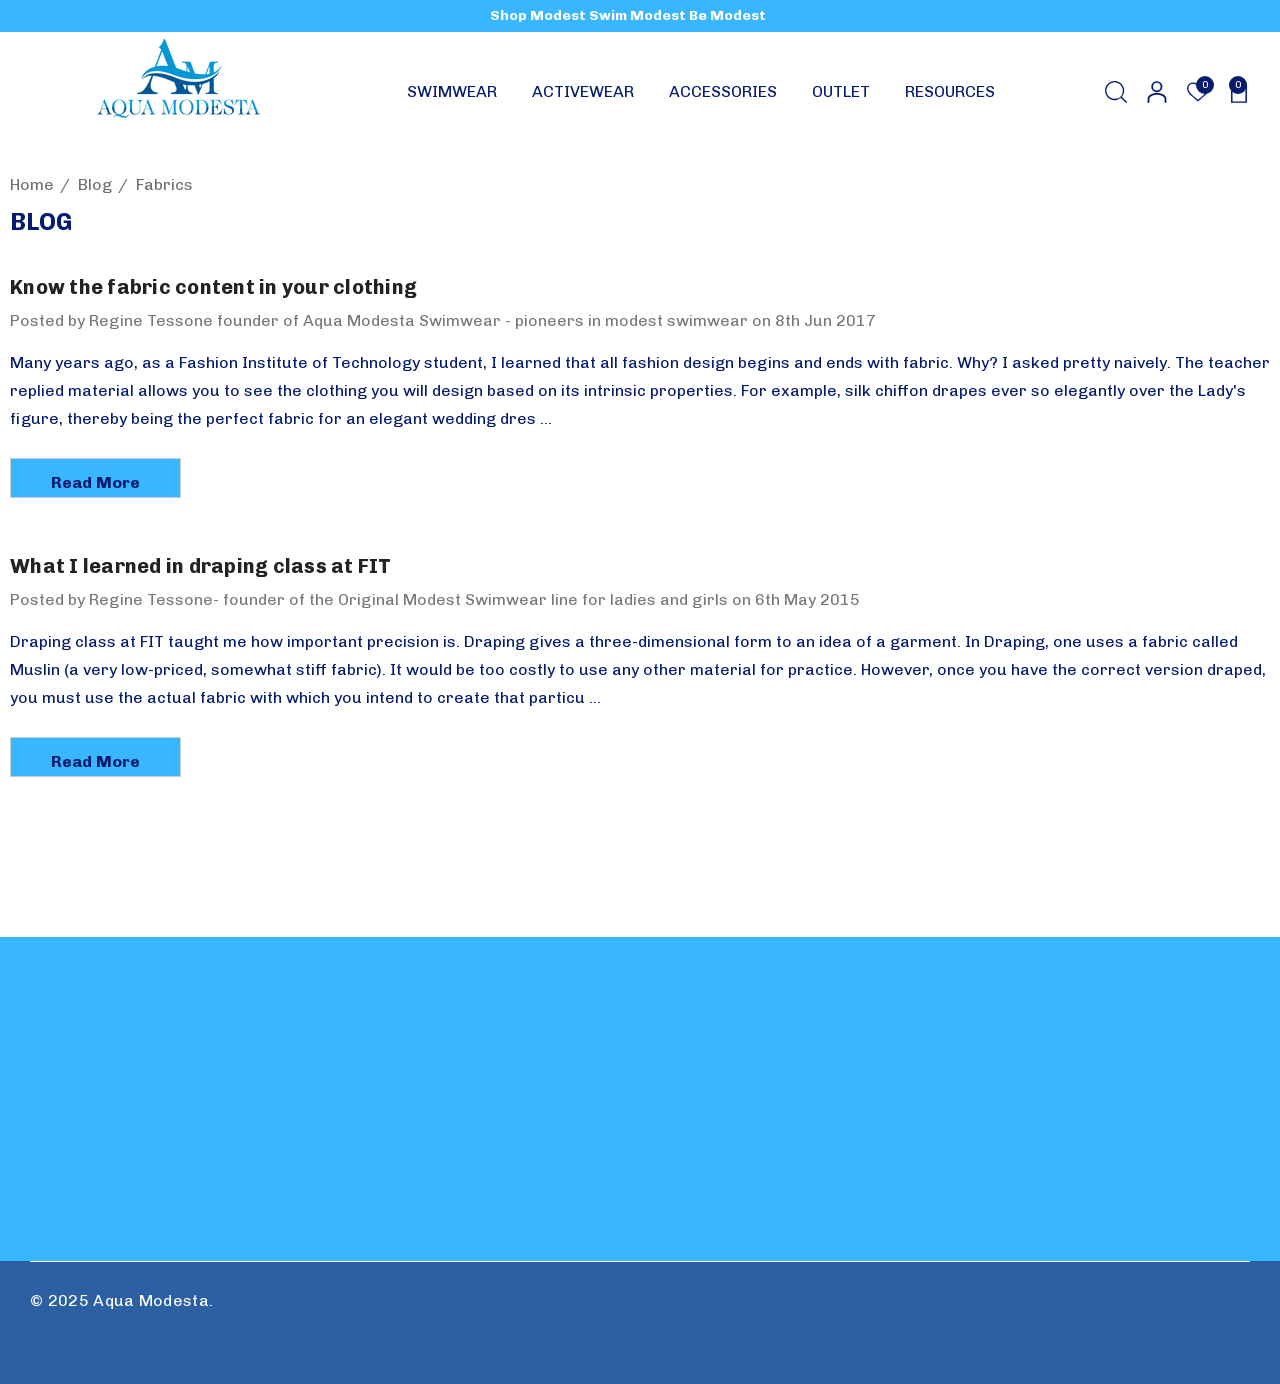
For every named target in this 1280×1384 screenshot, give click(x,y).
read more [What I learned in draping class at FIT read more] (95, 761)
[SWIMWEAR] (452, 96)
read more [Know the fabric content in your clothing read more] (95, 482)
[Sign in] (1155, 92)
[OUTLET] (841, 96)
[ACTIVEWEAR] (583, 96)
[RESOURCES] (950, 96)
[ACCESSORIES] (723, 96)
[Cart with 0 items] (1233, 92)
